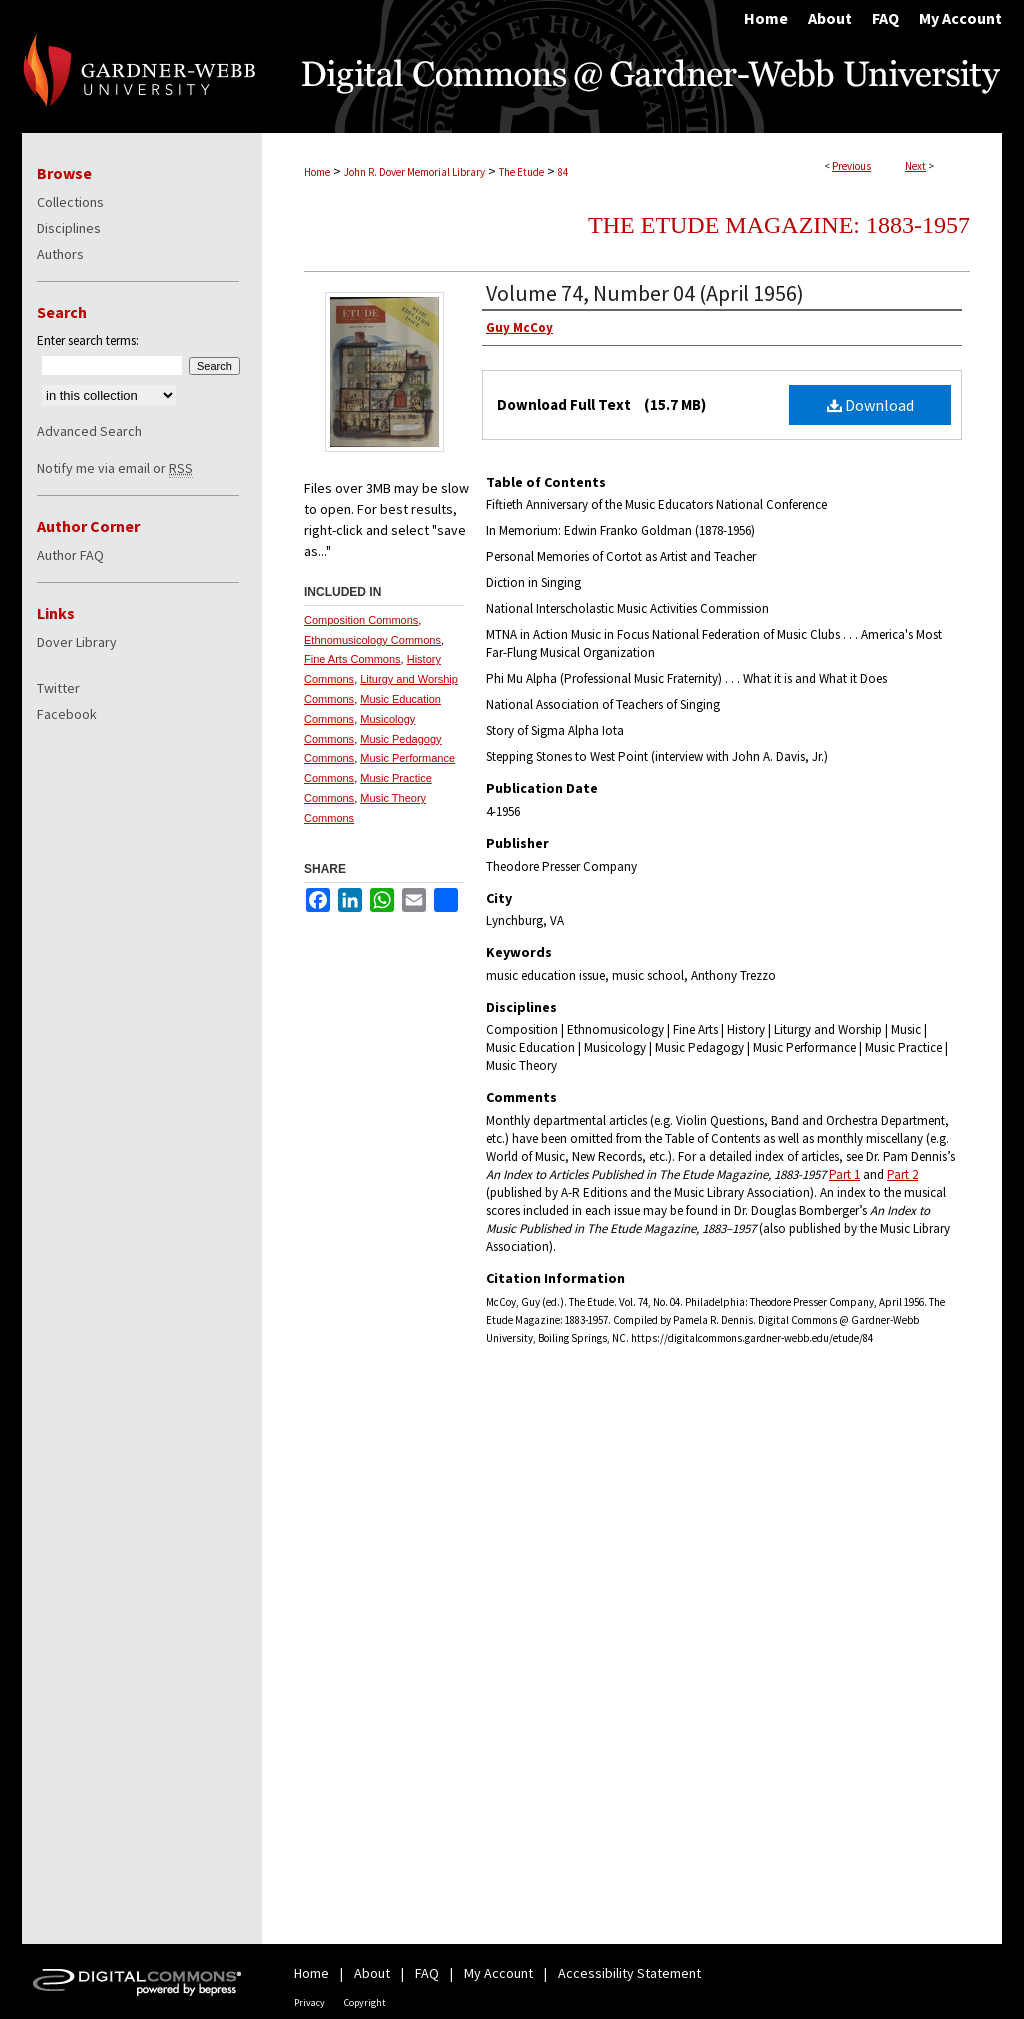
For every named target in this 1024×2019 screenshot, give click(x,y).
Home (317, 172)
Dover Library (77, 642)
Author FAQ (70, 555)
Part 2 (902, 1174)
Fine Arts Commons (352, 659)
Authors (60, 254)
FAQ (427, 1973)
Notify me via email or (115, 468)
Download (870, 405)
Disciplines (69, 228)
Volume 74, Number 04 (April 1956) (645, 293)
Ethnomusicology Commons (372, 640)
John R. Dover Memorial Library (414, 172)
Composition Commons (361, 620)
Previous (851, 166)
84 (563, 172)
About (372, 1973)
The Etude (521, 172)
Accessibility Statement (629, 1973)
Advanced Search (89, 431)
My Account (498, 1973)
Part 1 (844, 1174)
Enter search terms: (88, 340)
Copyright (365, 2002)
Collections (70, 202)
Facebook (67, 714)
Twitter (58, 688)
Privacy (309, 2002)
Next (915, 166)
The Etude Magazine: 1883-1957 (779, 225)
